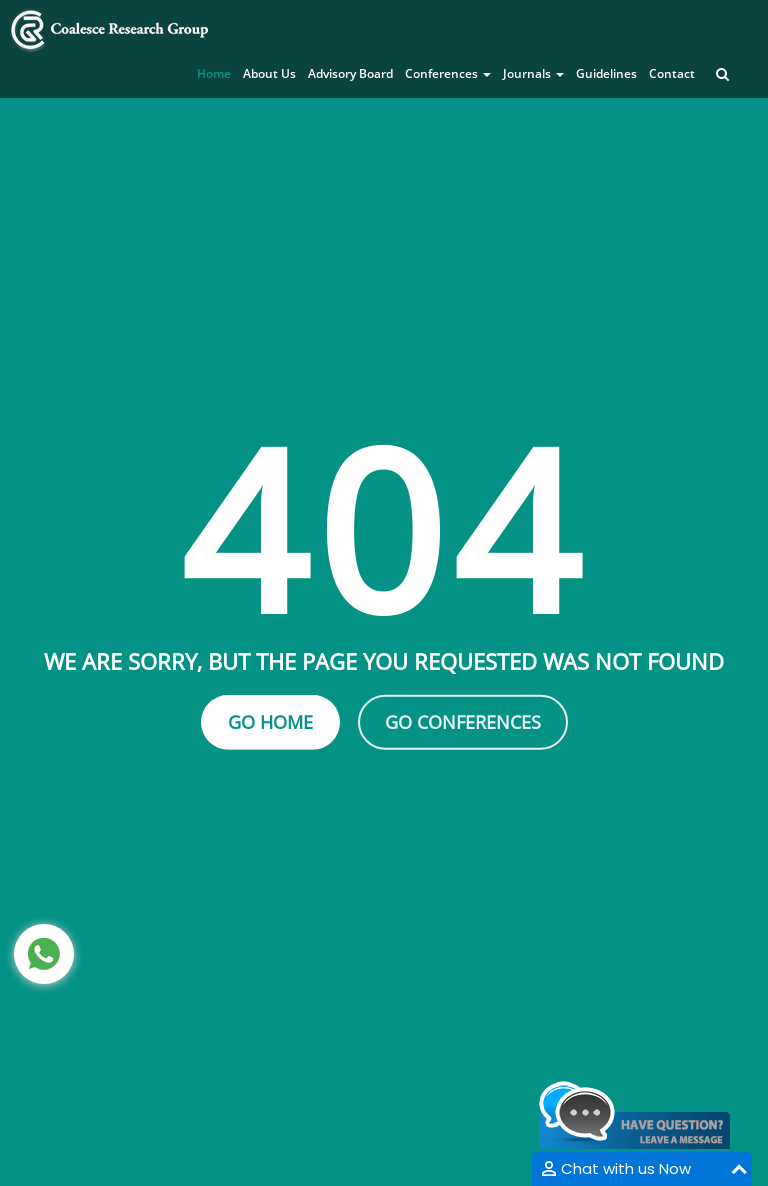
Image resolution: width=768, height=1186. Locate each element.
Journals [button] (533, 73)
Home (214, 73)
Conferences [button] (448, 73)
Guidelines (606, 73)
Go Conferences (463, 722)
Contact (672, 73)
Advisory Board (350, 73)
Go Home (270, 722)
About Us (269, 73)
